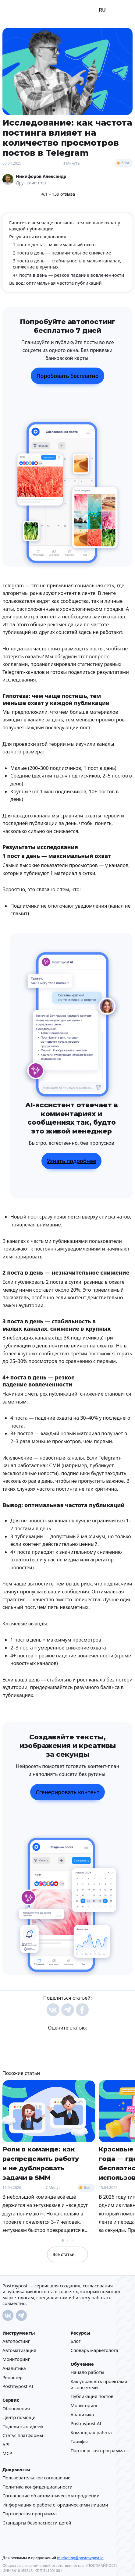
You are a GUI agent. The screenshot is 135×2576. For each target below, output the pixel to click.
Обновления (16, 2408)
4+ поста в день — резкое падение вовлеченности (68, 275)
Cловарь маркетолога (95, 2350)
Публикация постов (92, 2396)
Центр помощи (19, 2417)
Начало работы (88, 2372)
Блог (125, 162)
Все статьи (67, 2254)
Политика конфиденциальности (37, 2487)
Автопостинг (16, 2341)
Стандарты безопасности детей (36, 2523)
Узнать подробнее (71, 1161)
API (5, 2444)
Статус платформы (22, 2435)
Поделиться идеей (22, 2426)
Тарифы (79, 2441)
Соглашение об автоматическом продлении (50, 2495)
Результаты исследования (37, 236)
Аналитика (14, 2368)
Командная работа (91, 2432)
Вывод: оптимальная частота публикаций (55, 283)
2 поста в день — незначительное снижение (62, 253)
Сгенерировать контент (67, 1792)
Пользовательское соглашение (36, 2478)
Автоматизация (19, 2350)
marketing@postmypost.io (80, 2557)
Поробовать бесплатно (67, 376)
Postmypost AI (17, 2386)
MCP (7, 2453)
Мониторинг (16, 2359)
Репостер (12, 2377)
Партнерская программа (98, 2450)
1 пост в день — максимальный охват (54, 245)
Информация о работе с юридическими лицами (55, 2505)
